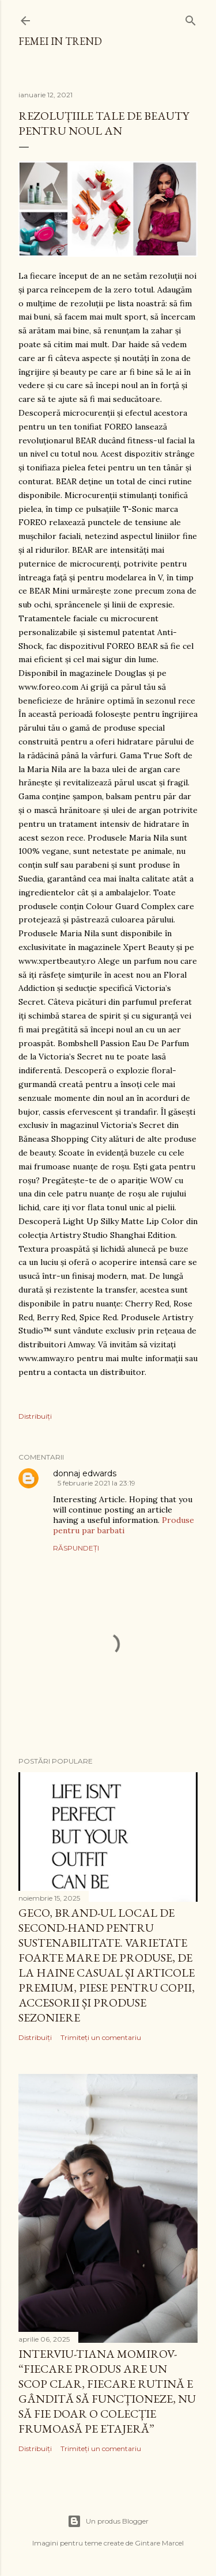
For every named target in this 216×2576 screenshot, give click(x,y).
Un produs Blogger (108, 2521)
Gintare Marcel (159, 2543)
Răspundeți (76, 1548)
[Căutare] (191, 18)
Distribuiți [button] (35, 1416)
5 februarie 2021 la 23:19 (96, 1483)
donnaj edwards (84, 1473)
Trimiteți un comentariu (100, 2037)
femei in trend (60, 41)
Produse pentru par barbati (123, 1525)
